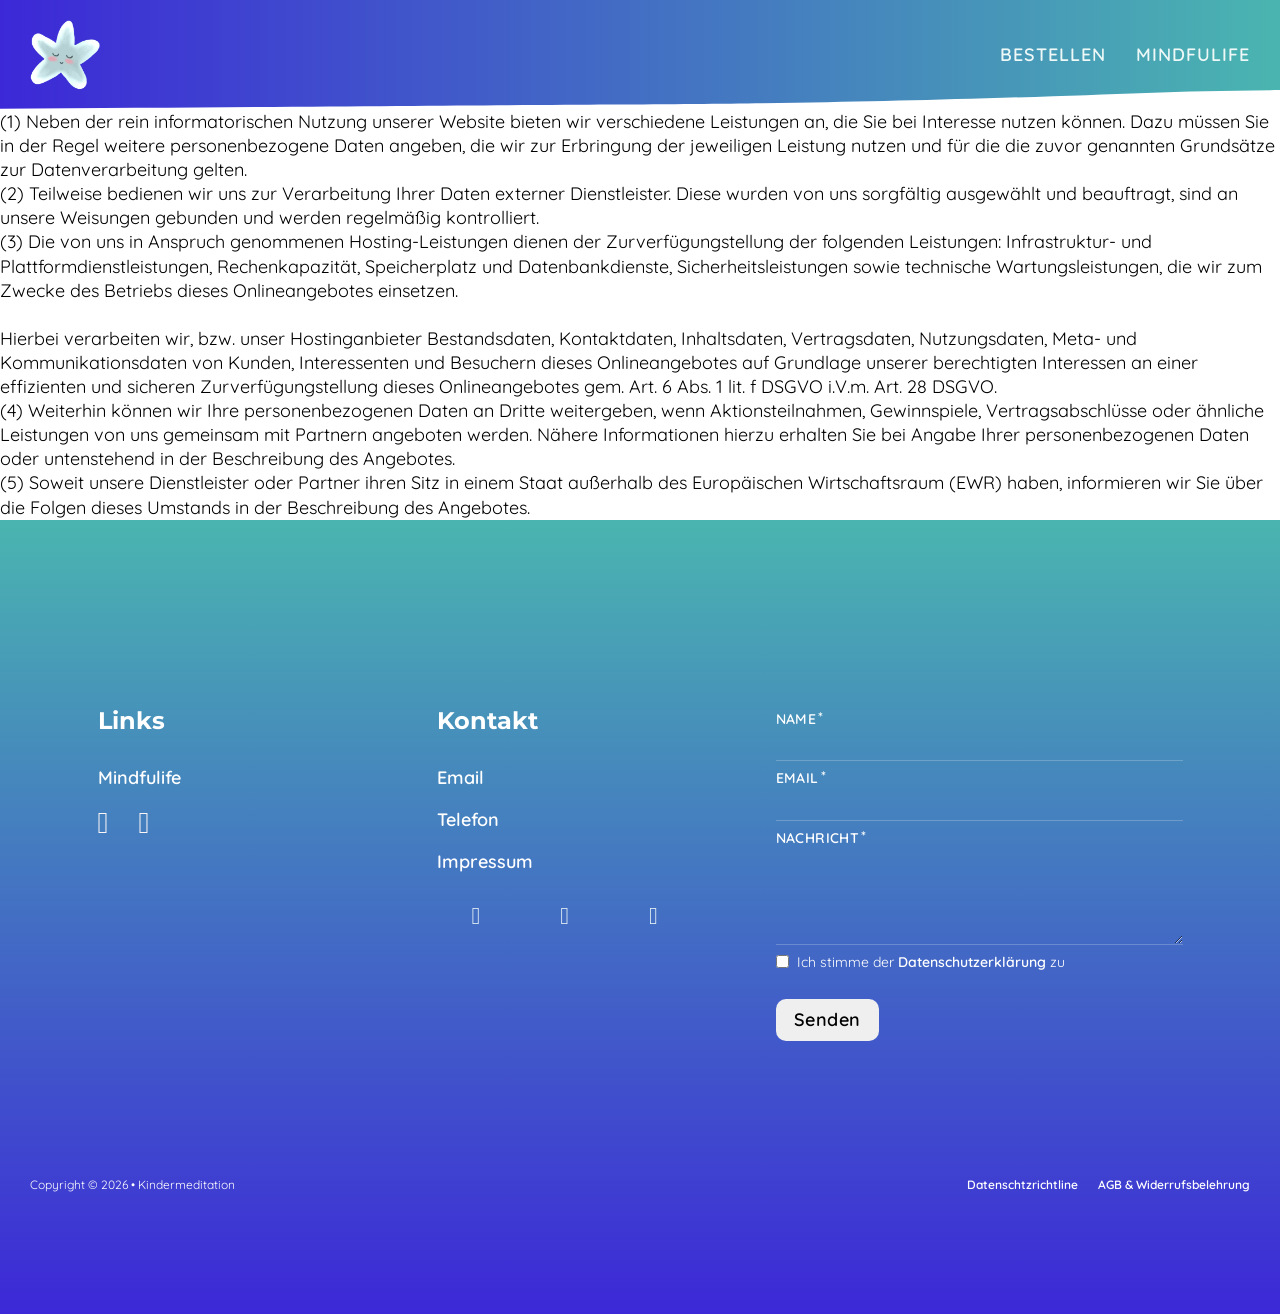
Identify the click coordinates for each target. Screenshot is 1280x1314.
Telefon (468, 819)
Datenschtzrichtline (1022, 1184)
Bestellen (1053, 54)
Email (460, 777)
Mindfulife (1193, 54)
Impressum (485, 861)
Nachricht (818, 838)
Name (796, 719)
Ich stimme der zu (931, 962)
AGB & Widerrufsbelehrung (1174, 1184)
